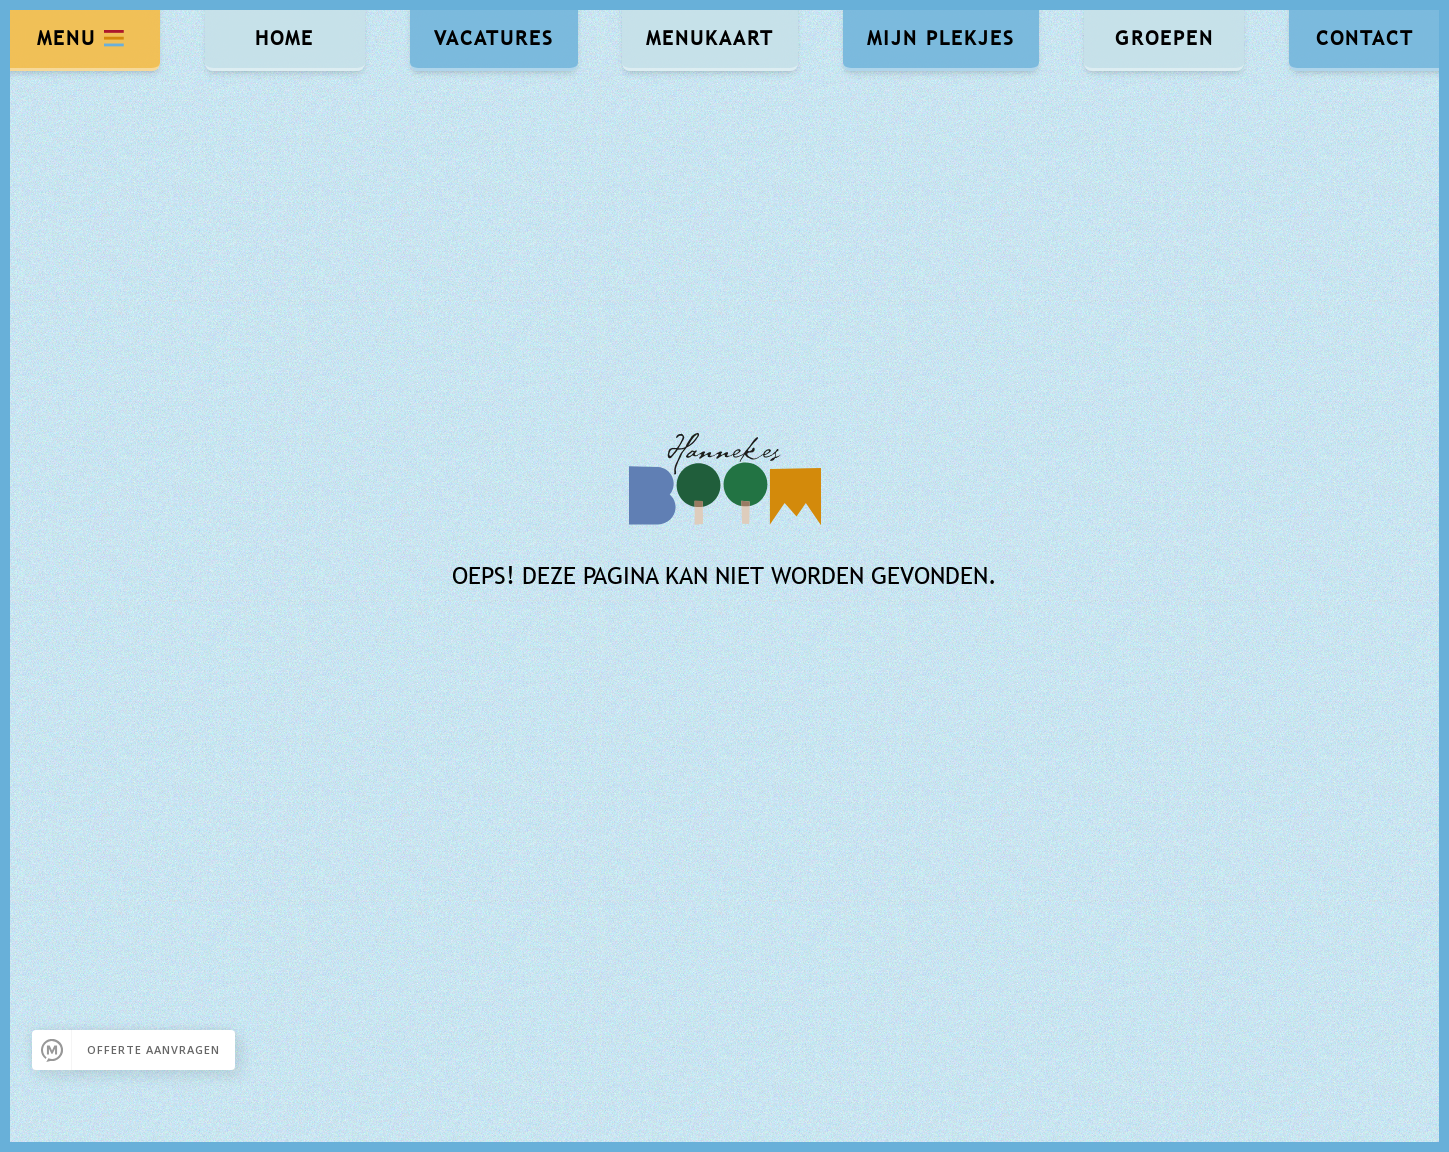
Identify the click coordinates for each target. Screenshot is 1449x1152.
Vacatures (494, 37)
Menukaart (710, 37)
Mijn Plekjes (941, 37)
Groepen (1164, 37)
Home (284, 37)
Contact (1365, 37)
